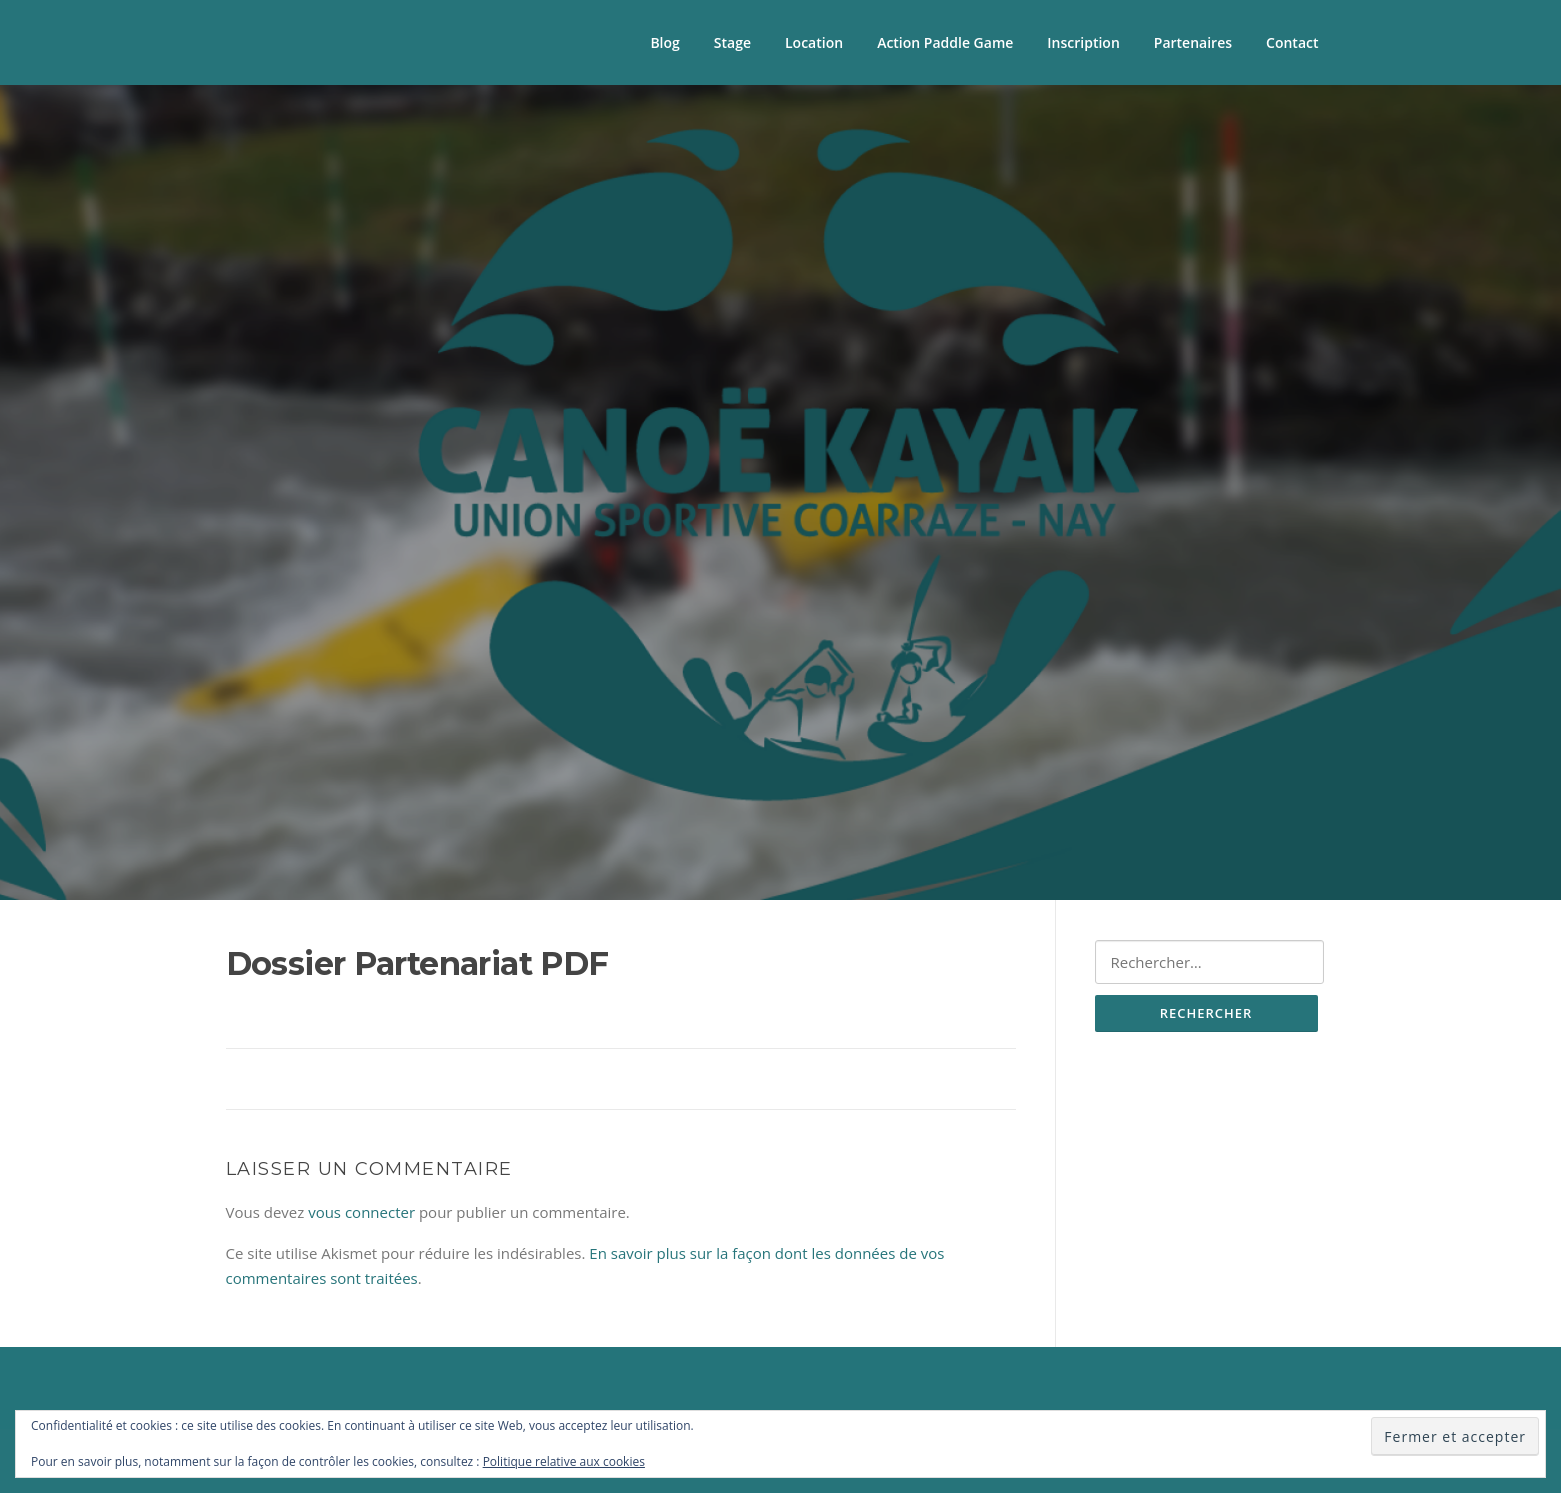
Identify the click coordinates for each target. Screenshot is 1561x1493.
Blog (664, 42)
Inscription (1083, 42)
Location (814, 42)
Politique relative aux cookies (564, 1461)
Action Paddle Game (945, 42)
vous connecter (361, 1212)
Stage (732, 42)
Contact (1292, 42)
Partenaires (1193, 42)
